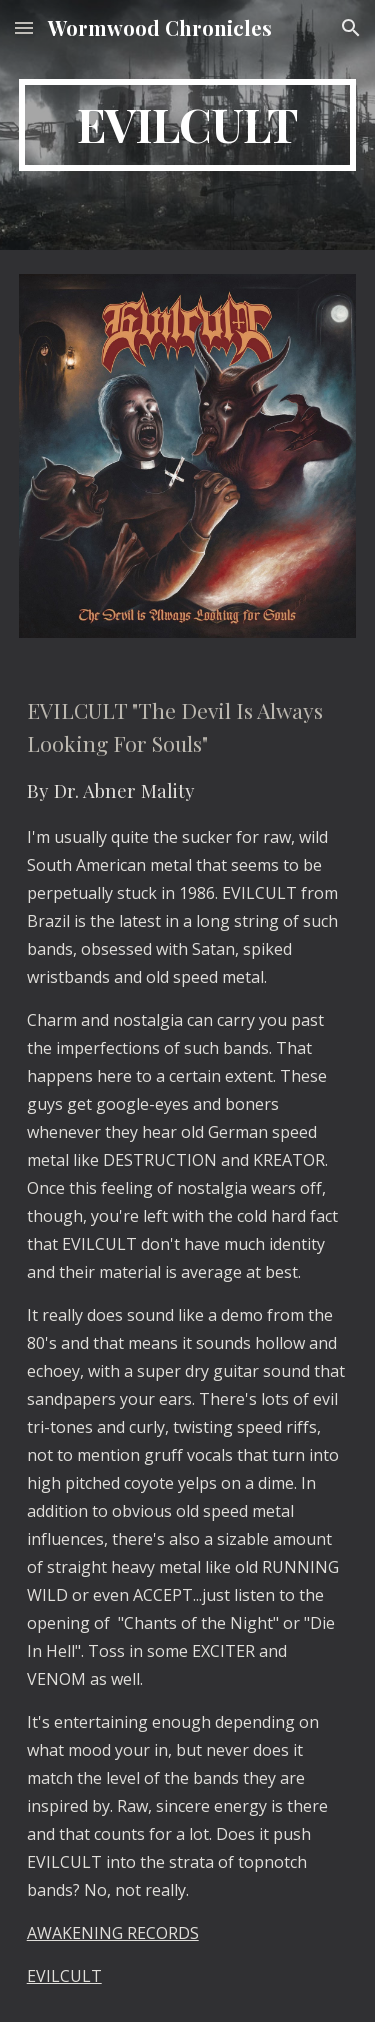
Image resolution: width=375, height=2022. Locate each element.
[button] (24, 27)
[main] (188, 125)
